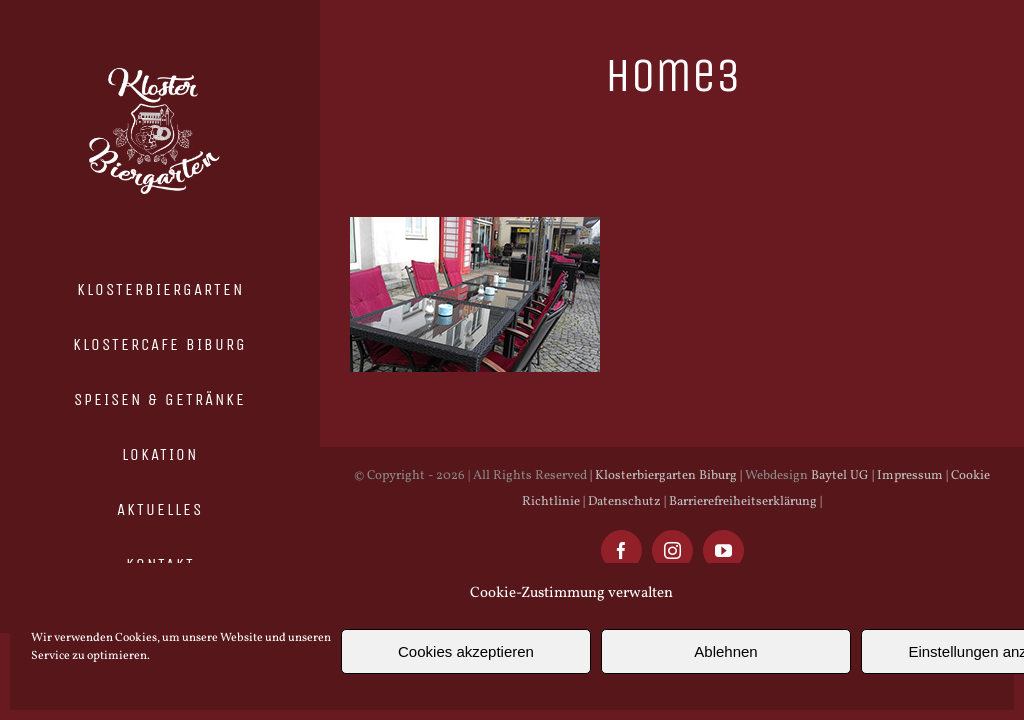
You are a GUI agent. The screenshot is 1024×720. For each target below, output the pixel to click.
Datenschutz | (625, 502)
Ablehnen (725, 651)
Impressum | (911, 476)
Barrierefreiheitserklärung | (744, 502)
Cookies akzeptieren (466, 651)
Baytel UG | (842, 476)
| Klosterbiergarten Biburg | (666, 476)
